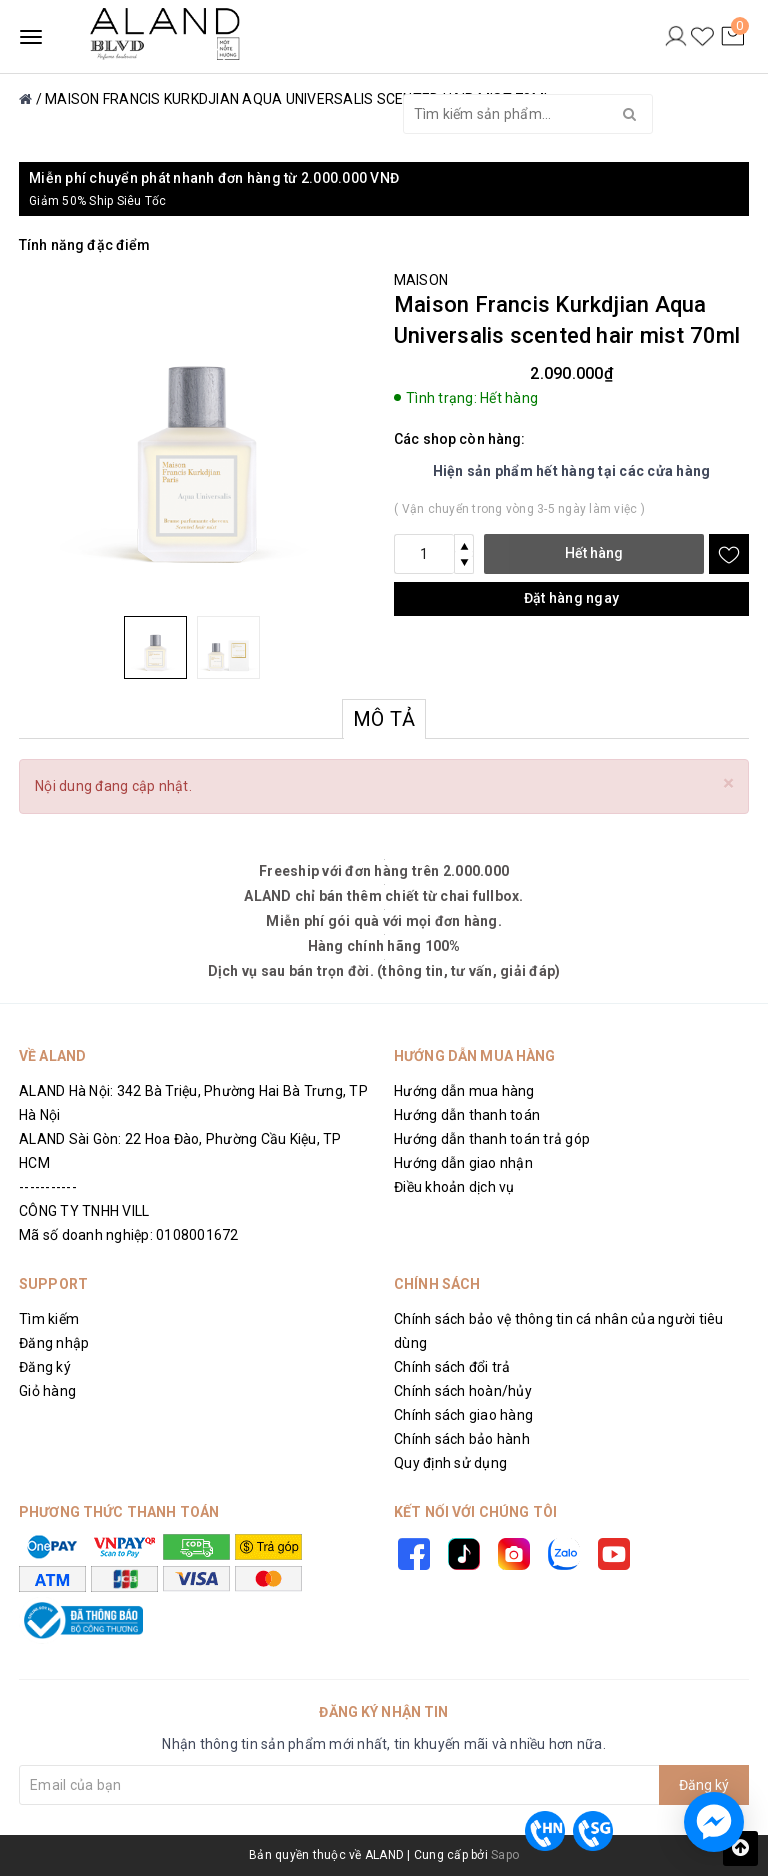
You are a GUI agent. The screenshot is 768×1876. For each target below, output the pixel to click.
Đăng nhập (54, 1343)
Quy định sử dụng (450, 1463)
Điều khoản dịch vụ (454, 1187)
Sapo (505, 1855)
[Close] (728, 783)
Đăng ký (45, 1367)
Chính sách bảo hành (462, 1439)
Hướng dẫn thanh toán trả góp (492, 1139)
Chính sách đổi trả (452, 1367)
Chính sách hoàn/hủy (463, 1391)
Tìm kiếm (49, 1319)
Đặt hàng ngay (571, 598)
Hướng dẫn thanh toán (467, 1115)
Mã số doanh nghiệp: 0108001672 (129, 1235)
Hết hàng (594, 553)
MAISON (421, 280)
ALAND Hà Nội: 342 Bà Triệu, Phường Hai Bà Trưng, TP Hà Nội (193, 1103)
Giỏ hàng (47, 1391)
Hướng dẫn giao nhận (463, 1163)
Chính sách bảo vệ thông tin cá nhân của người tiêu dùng (559, 1331)
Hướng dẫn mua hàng (464, 1091)
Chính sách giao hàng (463, 1415)
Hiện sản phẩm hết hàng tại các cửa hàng (572, 471)
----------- (48, 1187)
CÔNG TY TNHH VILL (84, 1211)
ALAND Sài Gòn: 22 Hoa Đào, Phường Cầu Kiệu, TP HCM (180, 1151)
